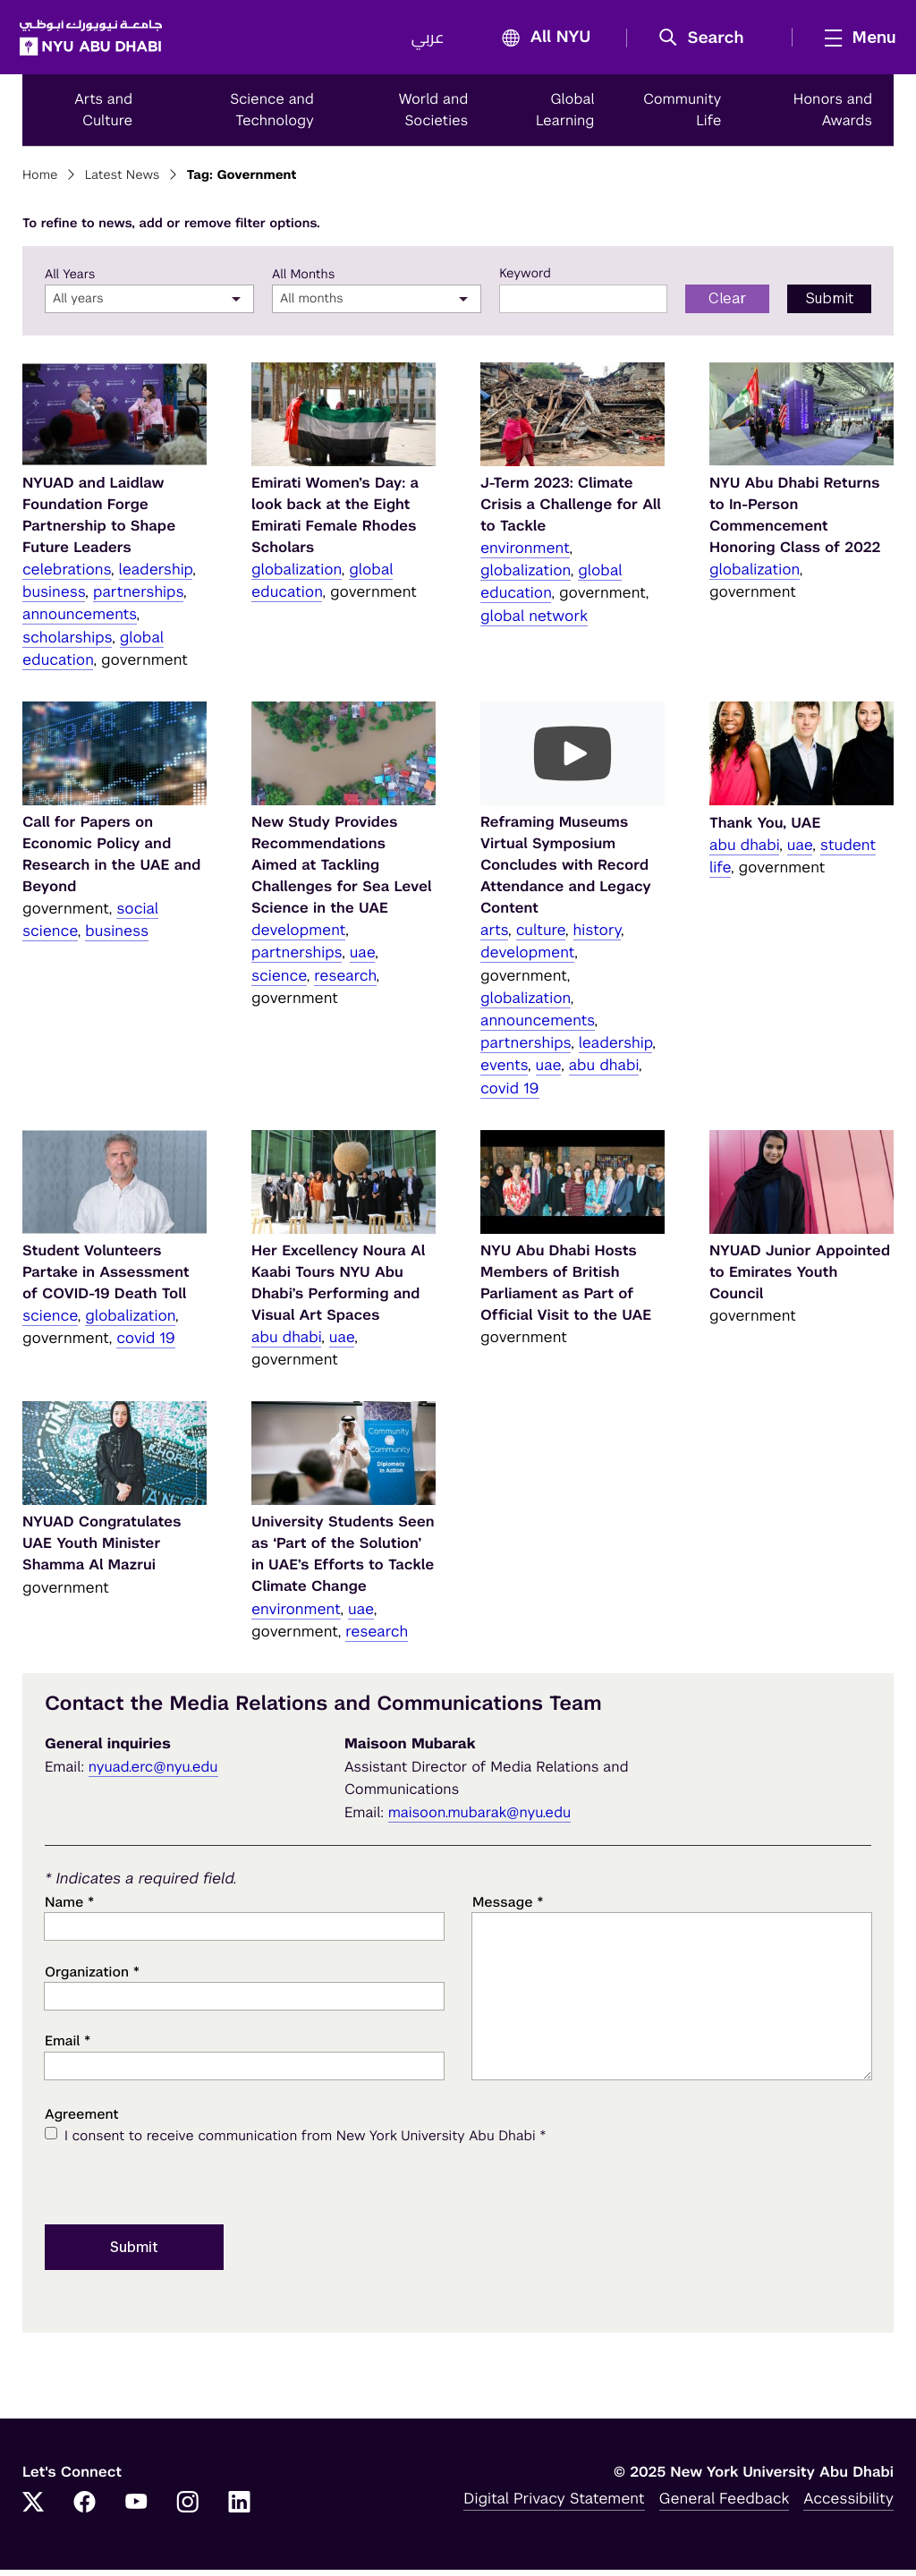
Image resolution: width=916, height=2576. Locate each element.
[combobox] (149, 305)
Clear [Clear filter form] (727, 304)
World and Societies (434, 116)
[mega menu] (852, 40)
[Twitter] (33, 2510)
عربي (424, 41)
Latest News (122, 182)
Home (40, 182)
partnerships (138, 598)
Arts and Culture (103, 116)
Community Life (682, 116)
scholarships (67, 643)
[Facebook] (85, 2510)
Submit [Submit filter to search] (829, 304)
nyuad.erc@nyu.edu (153, 1772)
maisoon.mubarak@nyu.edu (480, 1818)
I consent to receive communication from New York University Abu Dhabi (305, 2142)
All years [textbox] (78, 305)
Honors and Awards (832, 116)
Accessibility (848, 2504)
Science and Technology (272, 116)
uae (363, 958)
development (298, 936)
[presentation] (181, 2188)
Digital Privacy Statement (553, 2504)
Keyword (525, 280)
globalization (296, 575)
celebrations (66, 575)
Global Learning (565, 116)
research (345, 981)
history (597, 936)
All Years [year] (70, 281)
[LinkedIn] (239, 2510)
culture (540, 936)
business (53, 598)
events (504, 1071)
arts (494, 936)
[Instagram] (187, 2510)
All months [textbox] (312, 305)
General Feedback (724, 2504)
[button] (704, 41)
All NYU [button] (538, 41)
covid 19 (509, 1093)
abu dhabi (604, 1071)
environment (525, 554)
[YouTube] (136, 2510)
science (279, 981)
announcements (79, 620)
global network (534, 622)
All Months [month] (303, 281)
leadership (156, 575)
